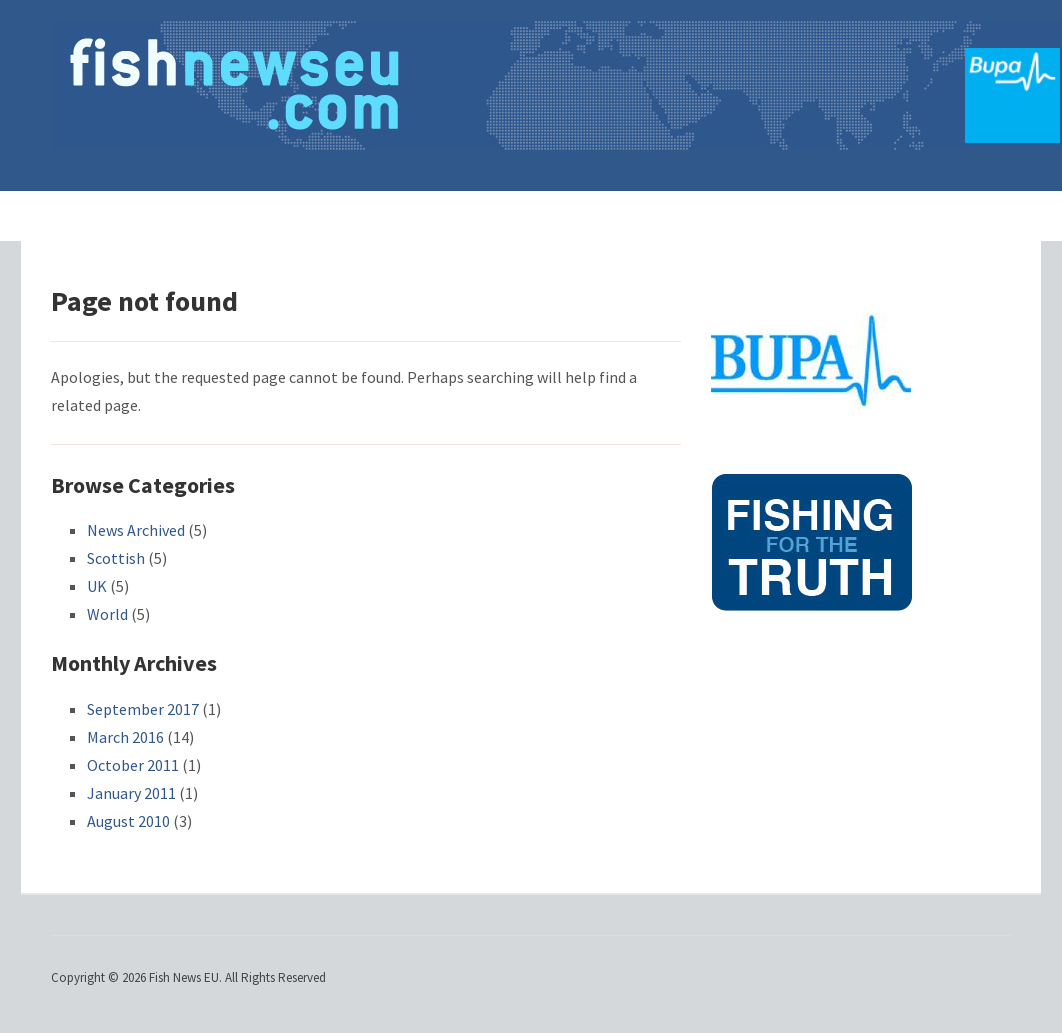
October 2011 (133, 765)
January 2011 (131, 793)
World (107, 614)
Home (261, 215)
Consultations (509, 215)
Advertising (775, 215)
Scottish (116, 558)
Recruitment (648, 215)
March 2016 (125, 737)
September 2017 (143, 709)
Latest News (366, 215)
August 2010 (128, 821)
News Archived (136, 530)
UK (97, 586)
